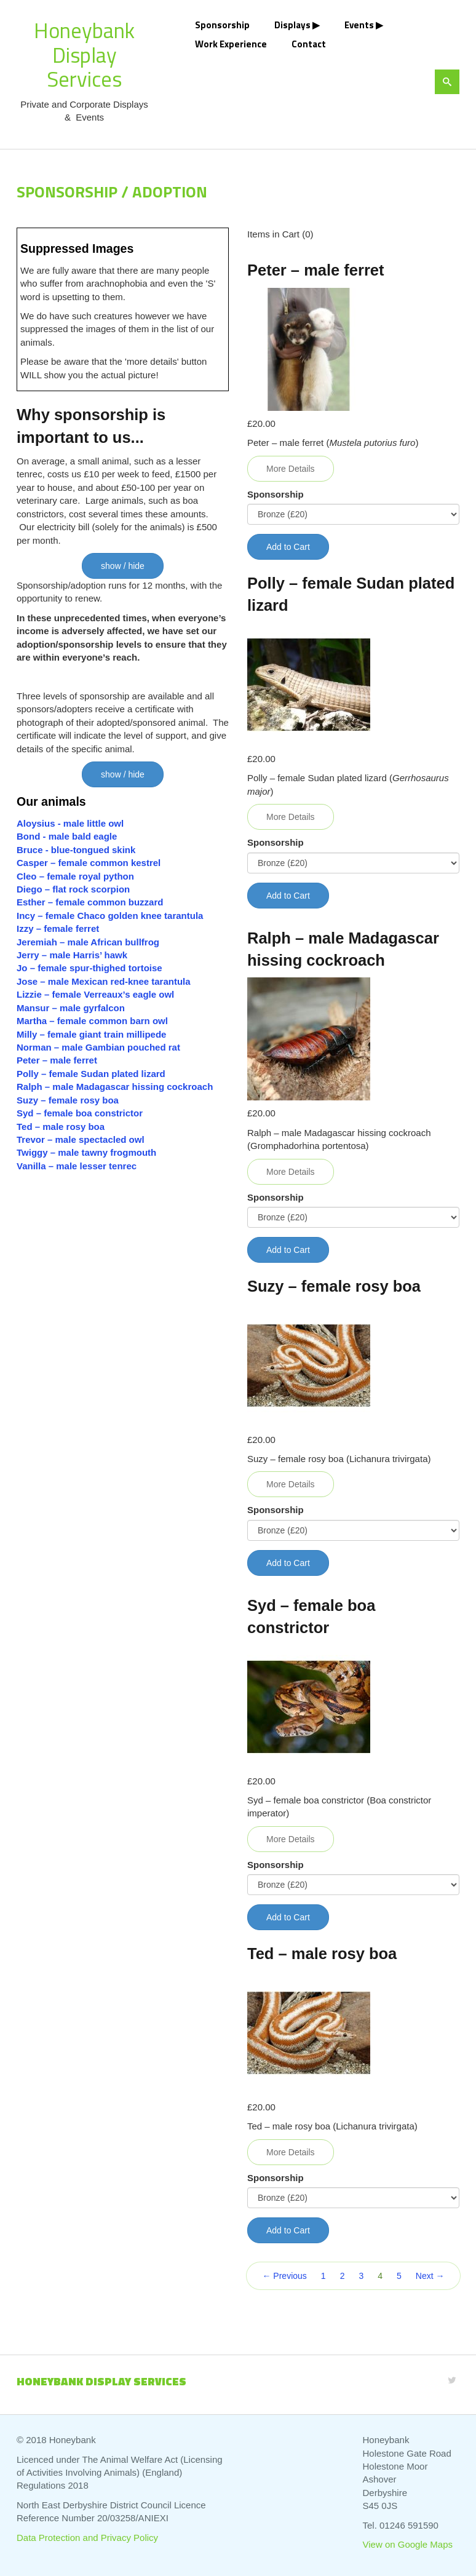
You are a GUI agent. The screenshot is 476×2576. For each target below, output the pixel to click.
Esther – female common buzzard (90, 902)
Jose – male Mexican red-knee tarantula (104, 981)
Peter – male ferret (57, 1060)
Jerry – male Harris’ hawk (72, 955)
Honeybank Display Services (84, 54)
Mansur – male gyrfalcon (71, 1008)
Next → (430, 2276)
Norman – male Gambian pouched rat (98, 1047)
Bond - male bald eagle (67, 836)
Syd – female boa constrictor (80, 1113)
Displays (292, 25)
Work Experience (231, 44)
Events (359, 25)
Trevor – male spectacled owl (81, 1139)
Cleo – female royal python (75, 876)
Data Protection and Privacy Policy (87, 2537)
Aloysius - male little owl (70, 823)
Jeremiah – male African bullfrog (88, 942)
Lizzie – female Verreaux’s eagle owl (95, 994)
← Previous (284, 2276)
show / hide (123, 566)
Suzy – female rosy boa (68, 1100)
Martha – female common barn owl (92, 1021)
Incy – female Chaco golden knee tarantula (110, 915)
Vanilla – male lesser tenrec (77, 1166)
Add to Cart (288, 547)
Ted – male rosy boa (61, 1126)
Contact (309, 44)
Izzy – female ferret (58, 928)
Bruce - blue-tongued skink (76, 850)
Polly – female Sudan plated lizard (91, 1073)
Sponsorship (222, 25)
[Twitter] (452, 2380)
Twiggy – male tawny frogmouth (86, 1152)
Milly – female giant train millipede (91, 1034)
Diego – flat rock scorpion (74, 889)
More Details (290, 469)
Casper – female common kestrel (89, 862)
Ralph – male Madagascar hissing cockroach (115, 1086)
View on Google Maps (408, 2544)
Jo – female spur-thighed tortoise (89, 968)
